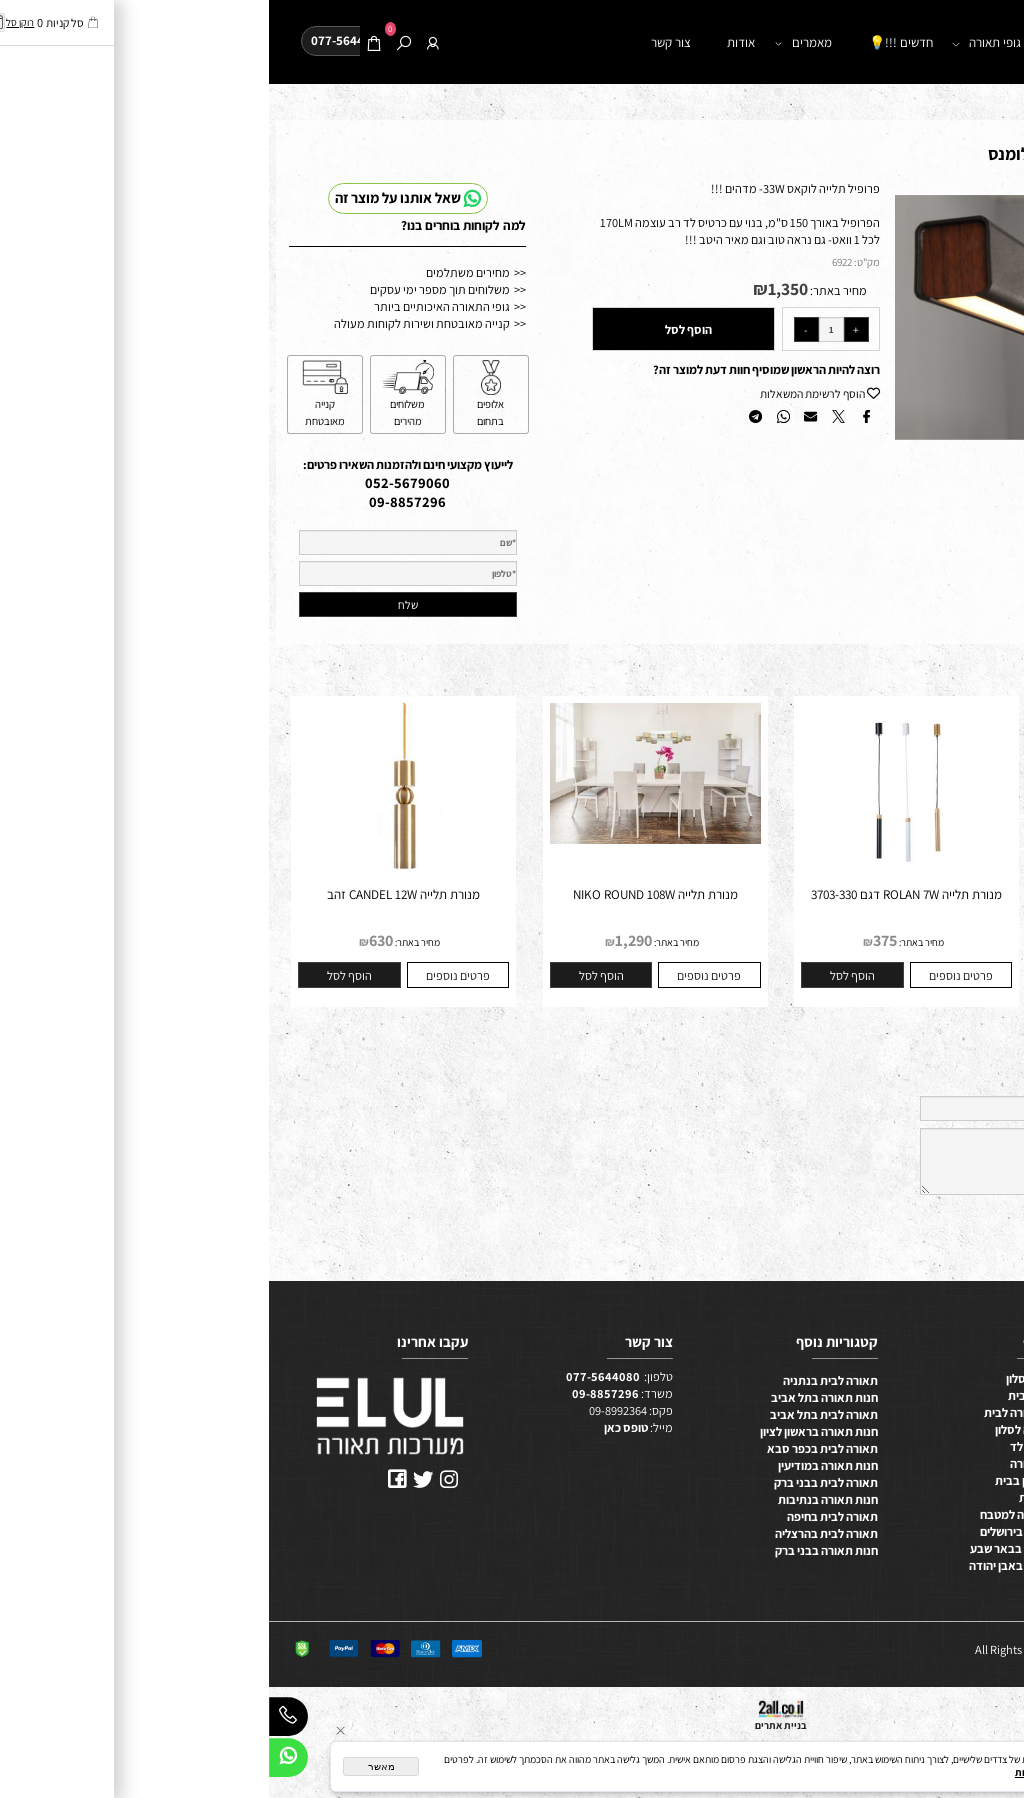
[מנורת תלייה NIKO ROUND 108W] (386, 839)
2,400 (867, 940)
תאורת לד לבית (776, 1395)
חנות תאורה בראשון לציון (550, 1431)
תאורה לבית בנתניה (561, 1380)
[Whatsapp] (19, 1761)
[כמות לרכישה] (562, 329)
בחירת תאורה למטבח (762, 1514)
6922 (573, 262)
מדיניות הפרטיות (781, 1772)
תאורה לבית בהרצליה (557, 1533)
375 (616, 940)
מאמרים (537, 43)
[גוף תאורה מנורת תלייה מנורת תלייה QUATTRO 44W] (889, 881)
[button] (981, 207)
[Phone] (19, 1720)
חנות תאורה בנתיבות (559, 1499)
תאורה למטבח (983, 1400)
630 (112, 940)
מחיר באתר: (568, 290)
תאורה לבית (989, 1417)
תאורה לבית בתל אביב (555, 1414)
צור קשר (402, 42)
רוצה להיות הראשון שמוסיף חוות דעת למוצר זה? (497, 369)
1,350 (519, 288)
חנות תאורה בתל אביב (555, 1397)
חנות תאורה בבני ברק (557, 1550)
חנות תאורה (843, 43)
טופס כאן (357, 1427)
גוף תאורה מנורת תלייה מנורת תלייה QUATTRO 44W (889, 903)
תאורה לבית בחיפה (563, 1516)
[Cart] (105, 43)
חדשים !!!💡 (632, 42)
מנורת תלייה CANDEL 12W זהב (134, 894)
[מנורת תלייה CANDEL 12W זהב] (135, 881)
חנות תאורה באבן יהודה (756, 1565)
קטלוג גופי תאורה (736, 43)
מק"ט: (598, 262)
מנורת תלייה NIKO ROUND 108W (386, 894)
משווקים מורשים (980, 1519)
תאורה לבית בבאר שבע (757, 1548)
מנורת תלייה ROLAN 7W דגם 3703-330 (637, 894)
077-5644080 (334, 1376)
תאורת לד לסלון (775, 1378)
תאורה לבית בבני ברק (557, 1482)
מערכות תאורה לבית (764, 1412)
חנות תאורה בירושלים (762, 1531)
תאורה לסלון (987, 1383)
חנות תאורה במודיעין (559, 1465)
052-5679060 (138, 482)
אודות (472, 42)
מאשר (112, 1766)
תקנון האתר (989, 1536)
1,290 (364, 940)
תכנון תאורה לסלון (769, 1429)
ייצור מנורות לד (777, 1446)
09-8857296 (138, 501)
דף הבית (934, 42)
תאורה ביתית (781, 1497)
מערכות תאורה (777, 1463)
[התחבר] (164, 43)
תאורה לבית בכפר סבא (553, 1448)
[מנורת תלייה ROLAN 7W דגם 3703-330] (638, 881)
